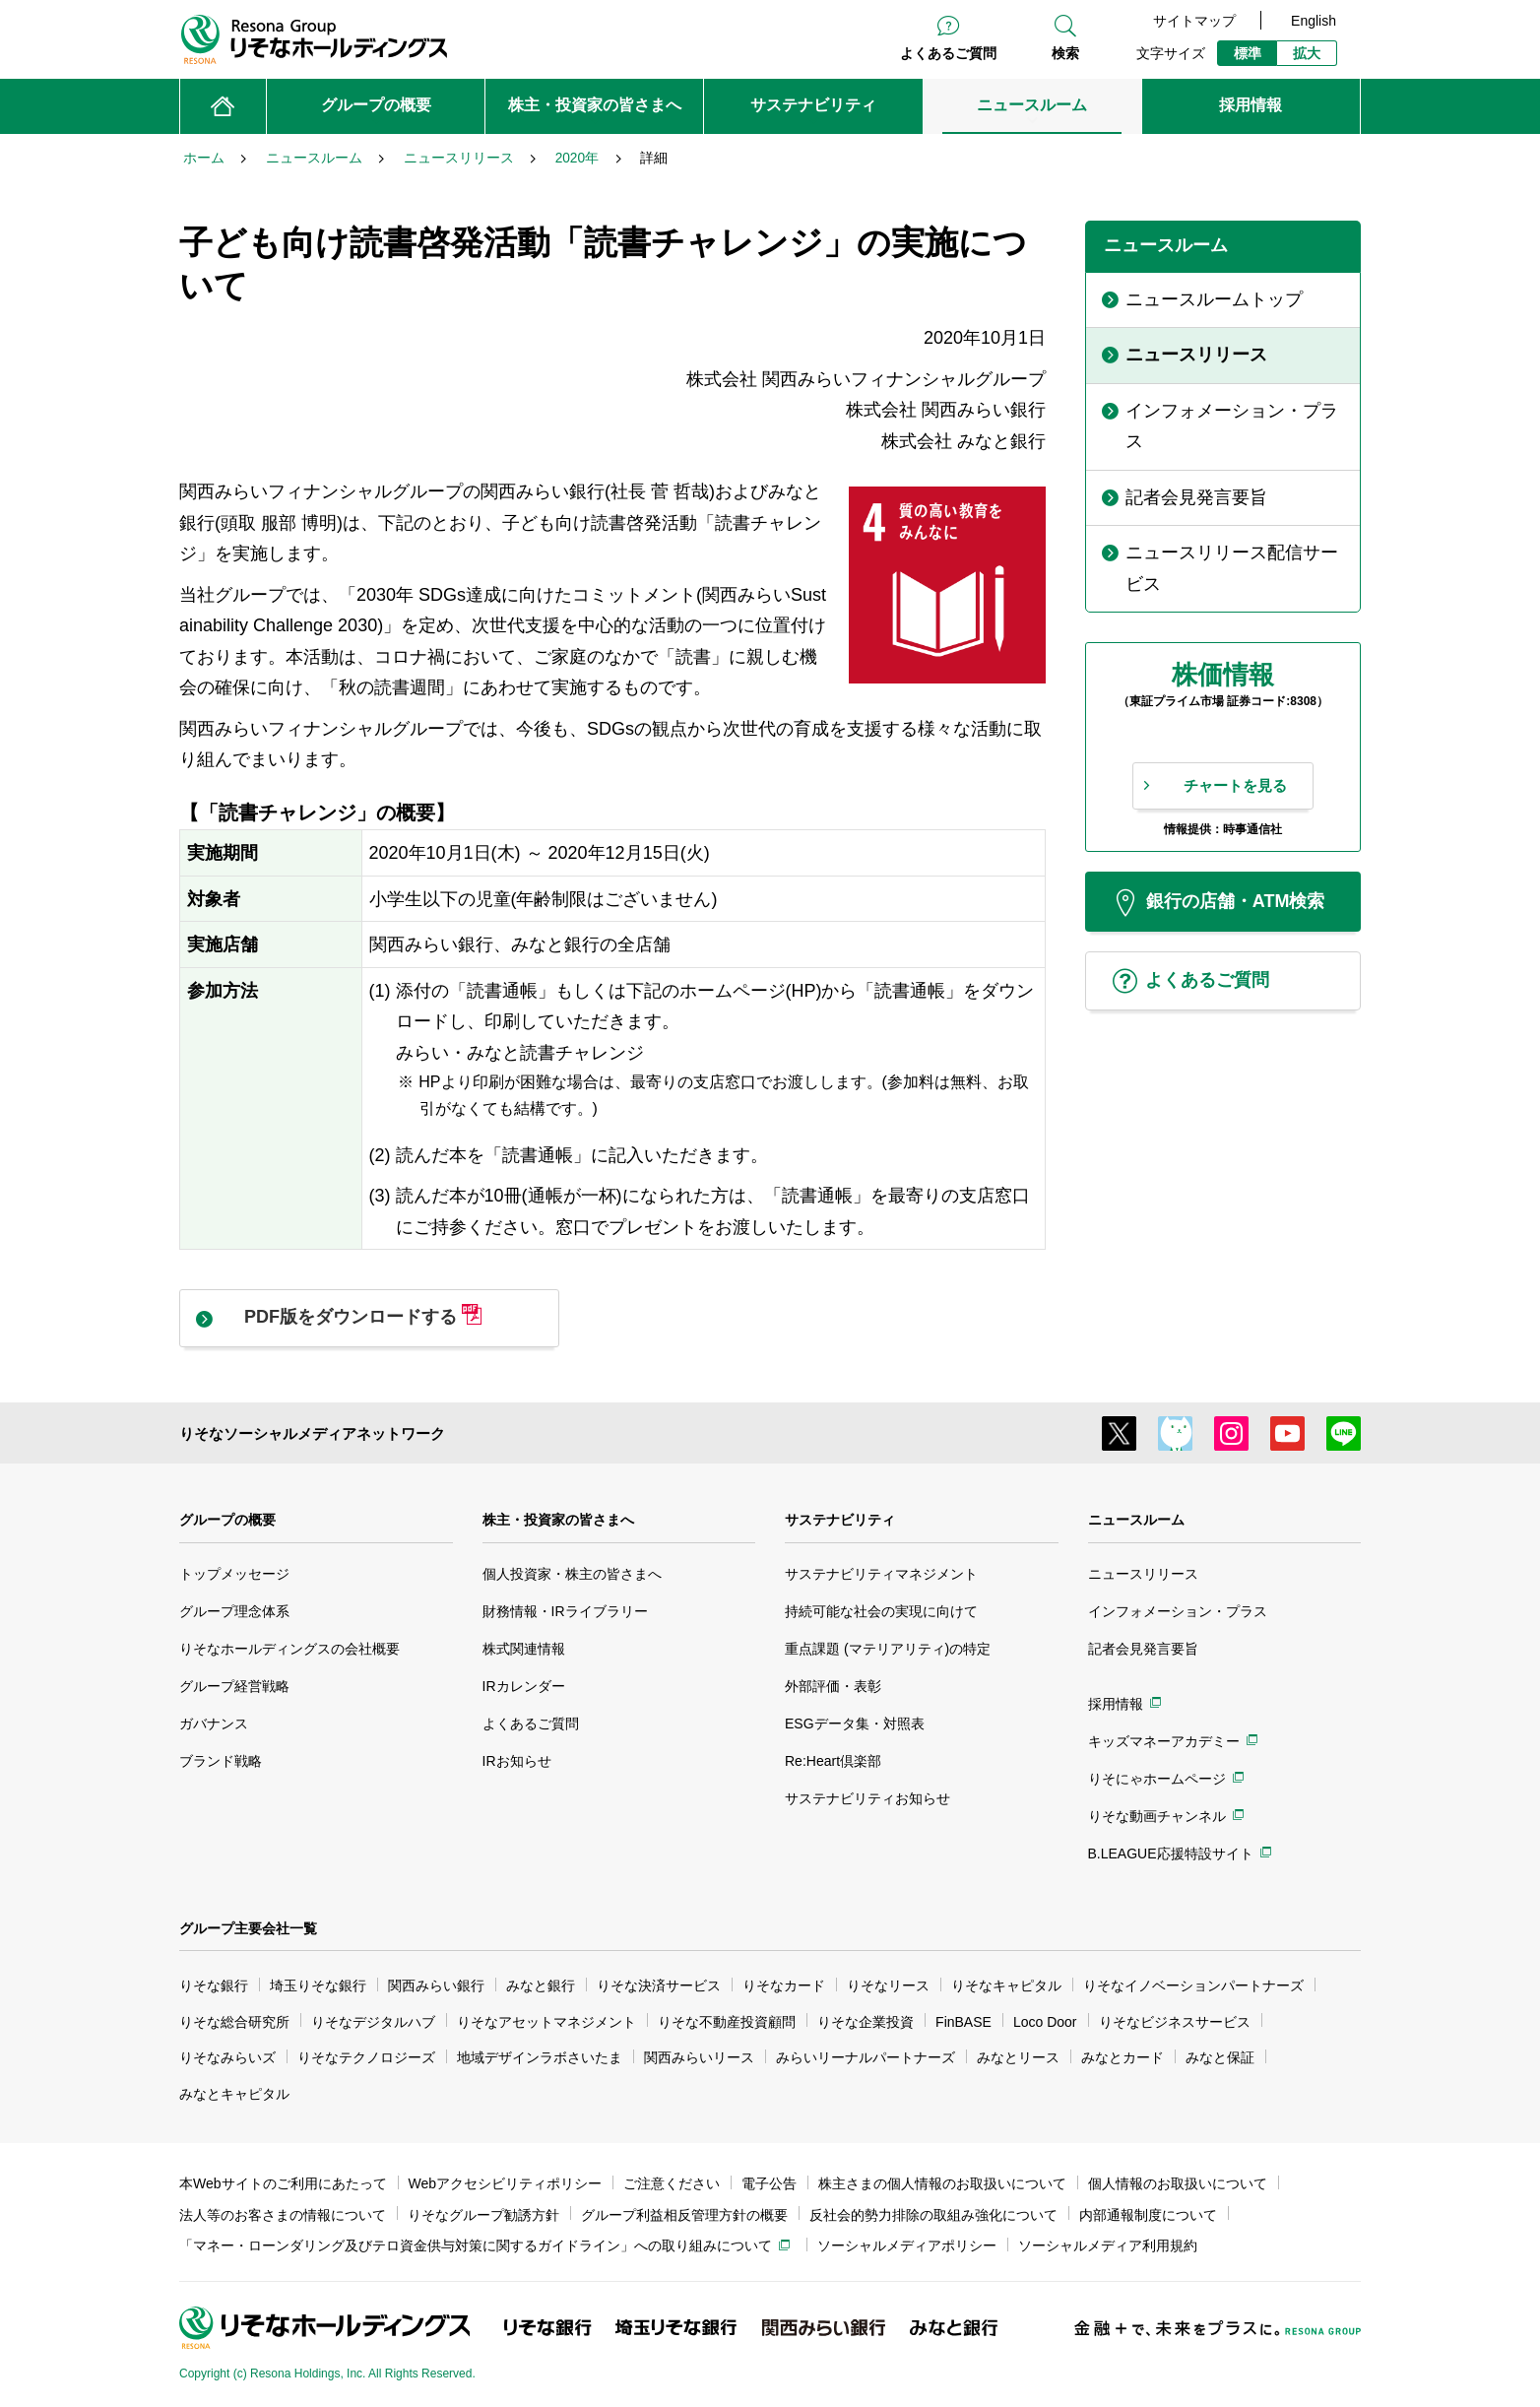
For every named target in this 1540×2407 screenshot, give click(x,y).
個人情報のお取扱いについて (1177, 2183)
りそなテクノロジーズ (366, 2057)
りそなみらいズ (227, 2057)
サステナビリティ (840, 1520)
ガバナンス (213, 1723)
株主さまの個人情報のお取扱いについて (942, 2183)
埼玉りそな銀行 (318, 1985)
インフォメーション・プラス (1177, 1611)
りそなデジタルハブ (373, 2022)
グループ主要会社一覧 (248, 1928)
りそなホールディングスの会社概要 (289, 1649)
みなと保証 (1220, 2057)
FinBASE (963, 2022)
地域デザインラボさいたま (539, 2057)
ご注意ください (671, 2183)
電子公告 (769, 2183)
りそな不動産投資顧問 (727, 2022)
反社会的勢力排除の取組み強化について (933, 2215)
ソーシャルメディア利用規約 (1107, 2245)
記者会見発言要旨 (1143, 1649)
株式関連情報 (523, 1649)
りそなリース (888, 1985)
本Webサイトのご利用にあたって (283, 2183)
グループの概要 (227, 1520)
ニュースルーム (1136, 1520)
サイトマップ (1194, 21)
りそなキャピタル (1006, 1985)
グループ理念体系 (234, 1611)
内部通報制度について (1148, 2215)
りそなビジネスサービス (1175, 2022)
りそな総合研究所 (234, 2022)
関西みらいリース (699, 2057)
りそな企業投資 (865, 2022)
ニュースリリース (1143, 1574)
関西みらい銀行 (436, 1985)
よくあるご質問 (948, 53)
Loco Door (1045, 2022)
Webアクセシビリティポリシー (506, 2183)
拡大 (1306, 53)
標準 (1247, 53)
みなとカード (1122, 2057)
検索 (1065, 53)
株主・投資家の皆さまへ (558, 1520)
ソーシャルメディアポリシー (906, 2245)
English (1313, 21)
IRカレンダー (523, 1686)
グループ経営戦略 (234, 1686)
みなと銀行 (540, 1985)
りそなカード (783, 1985)
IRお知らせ (516, 1761)
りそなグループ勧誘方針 (483, 2215)
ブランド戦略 (220, 1761)
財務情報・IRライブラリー (565, 1611)
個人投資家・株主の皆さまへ (572, 1574)
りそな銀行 (213, 1985)
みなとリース (1018, 2057)
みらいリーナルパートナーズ (865, 2057)
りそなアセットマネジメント (546, 2022)
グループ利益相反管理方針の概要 (684, 2215)
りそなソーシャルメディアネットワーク (312, 1433)
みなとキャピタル (234, 2094)
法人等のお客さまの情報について (282, 2215)
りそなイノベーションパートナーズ (1193, 1985)
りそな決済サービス (659, 1985)
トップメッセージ (234, 1574)
